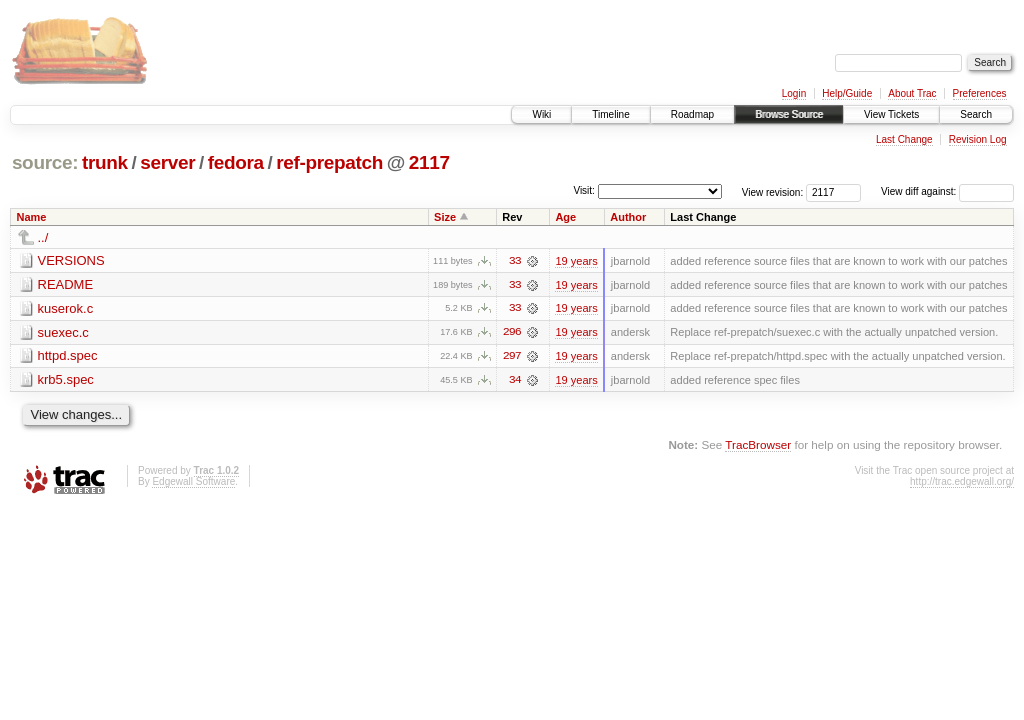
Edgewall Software (193, 482)
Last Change (904, 139)
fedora (236, 162)
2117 (429, 162)
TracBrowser (758, 445)
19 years (576, 261)
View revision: (773, 191)
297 (512, 357)
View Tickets (891, 114)
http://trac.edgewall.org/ (962, 482)
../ (43, 237)
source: (45, 162)
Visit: (584, 190)
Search (976, 114)
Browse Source (789, 114)
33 (515, 261)
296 (512, 333)
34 (515, 381)
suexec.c (63, 332)
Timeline (610, 114)
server (167, 162)
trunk (105, 162)
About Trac (912, 93)
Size (445, 217)
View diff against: (947, 191)
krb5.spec (66, 380)
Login (794, 93)
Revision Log (978, 139)
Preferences (980, 93)
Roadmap (692, 114)
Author (628, 217)
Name (32, 217)
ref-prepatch (329, 162)
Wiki (541, 114)
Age (565, 217)
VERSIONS (71, 260)
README (66, 284)
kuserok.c (66, 308)
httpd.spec (68, 356)
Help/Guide (847, 93)
